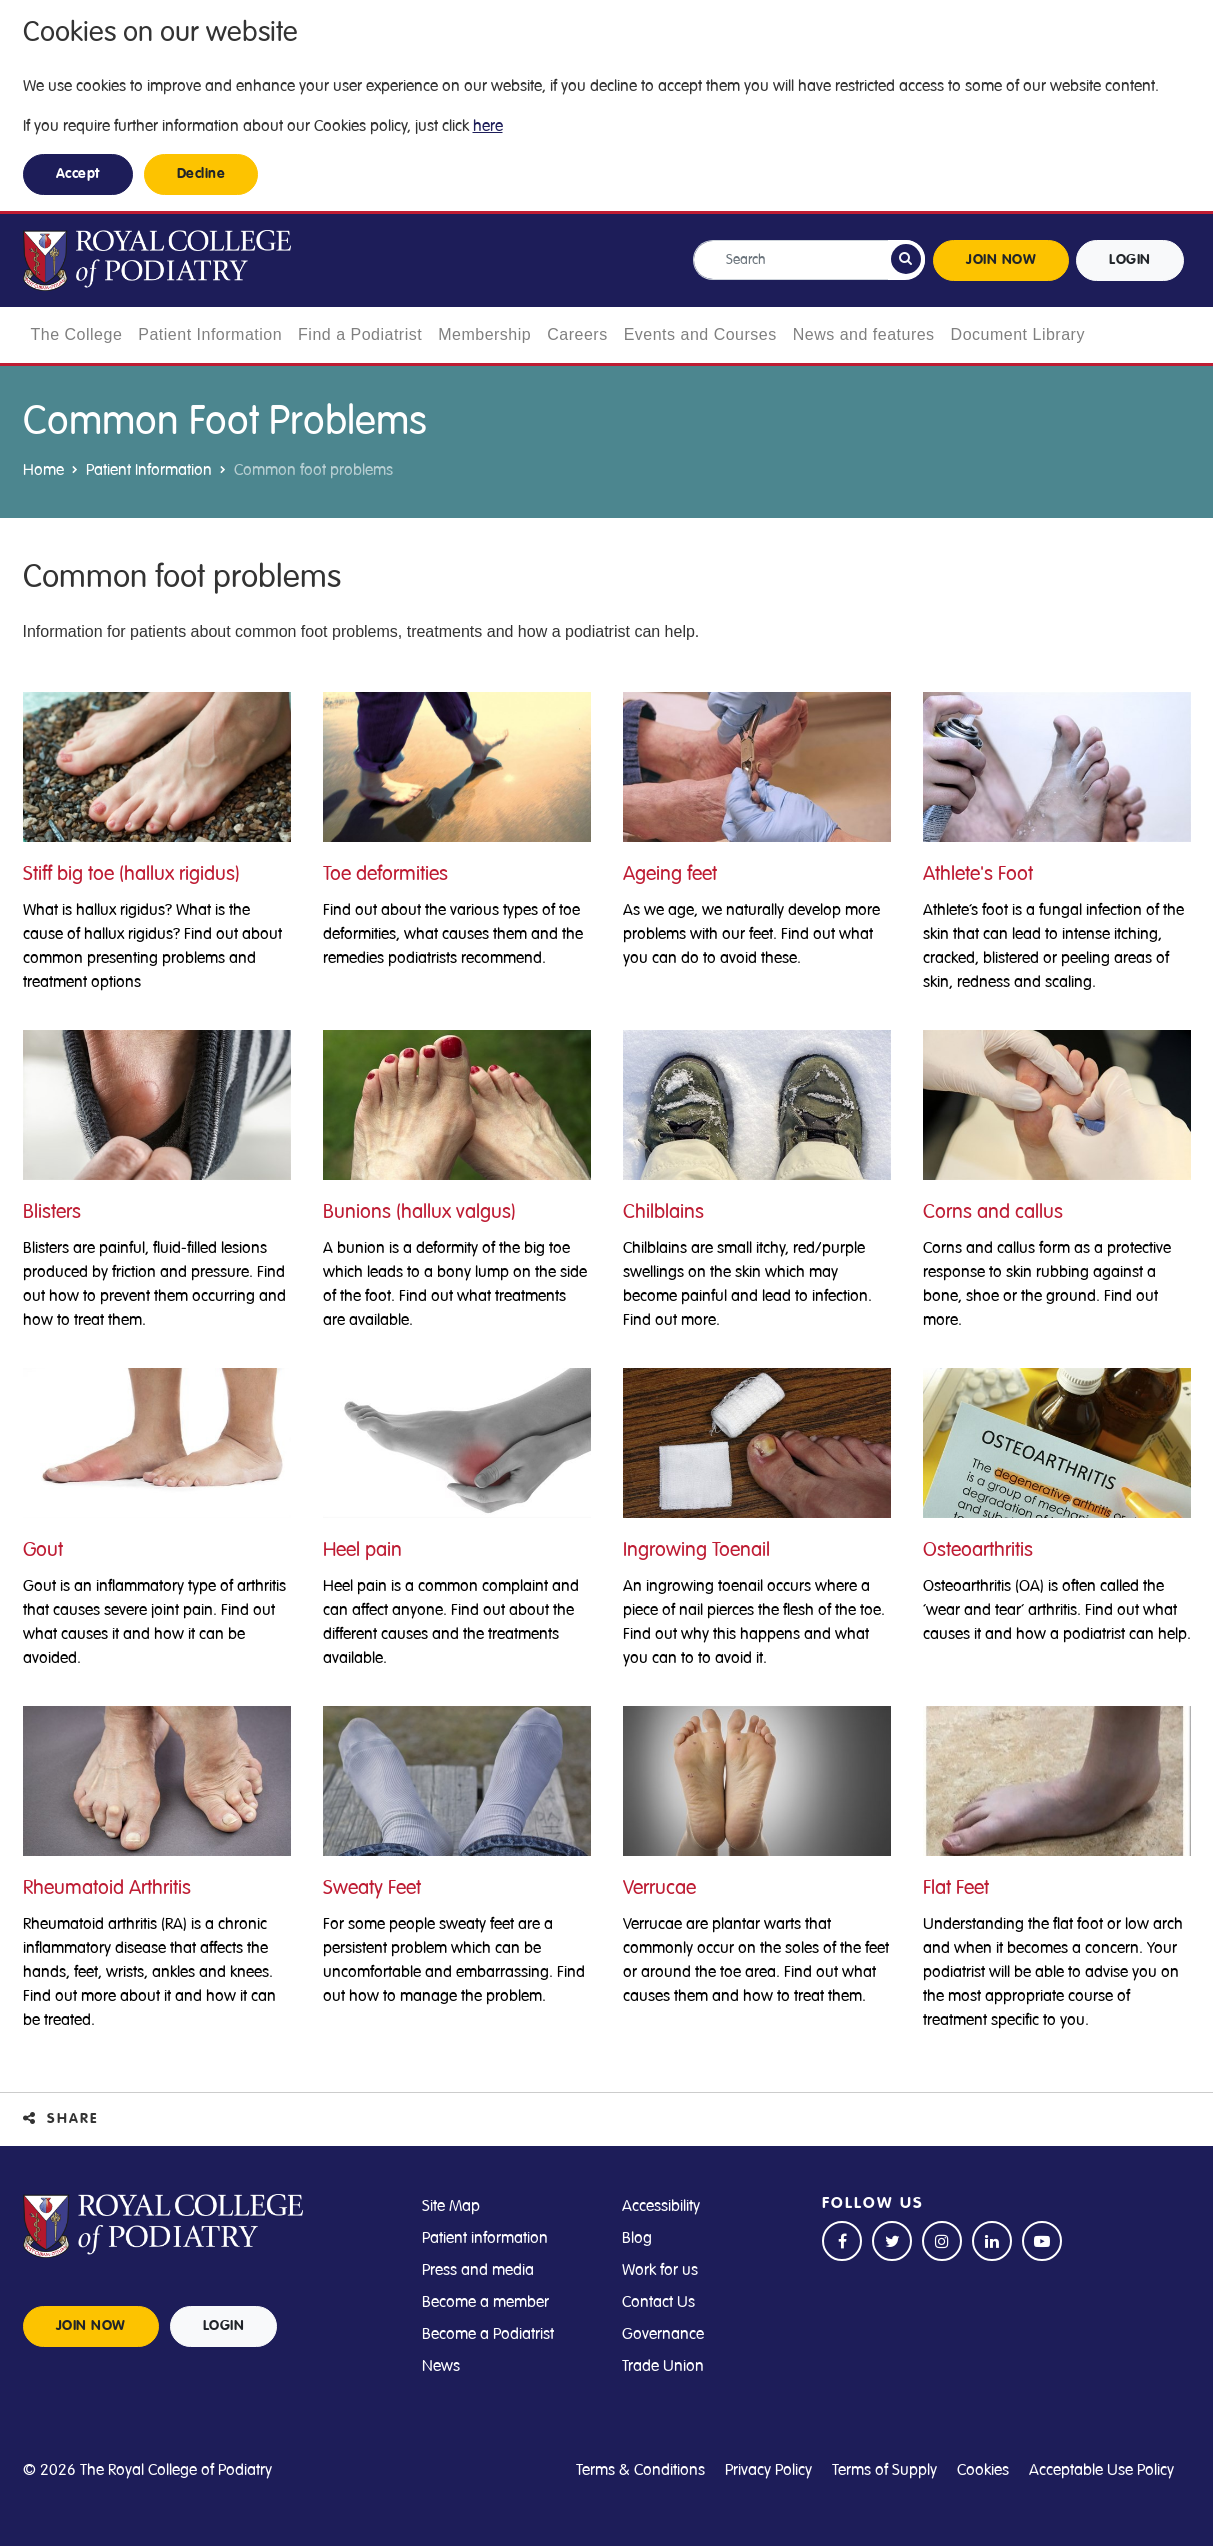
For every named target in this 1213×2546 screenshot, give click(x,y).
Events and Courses (700, 334)
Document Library (1018, 334)
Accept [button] (78, 174)
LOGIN (1130, 260)
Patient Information (210, 334)
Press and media (478, 2270)
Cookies (983, 2470)
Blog (637, 2238)
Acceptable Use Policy (1101, 2470)
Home (43, 470)
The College (77, 334)
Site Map (451, 2206)
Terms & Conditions (640, 2470)
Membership (484, 334)
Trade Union (663, 2366)
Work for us (660, 2270)
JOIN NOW (1001, 260)
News (441, 2366)
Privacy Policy (768, 2470)
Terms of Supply (884, 2470)
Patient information (485, 2238)
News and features (864, 334)
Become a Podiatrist (488, 2334)
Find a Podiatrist (360, 334)
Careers (577, 334)
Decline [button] (201, 174)
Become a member (485, 2302)
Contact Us (658, 2302)
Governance (663, 2334)
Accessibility (661, 2206)
